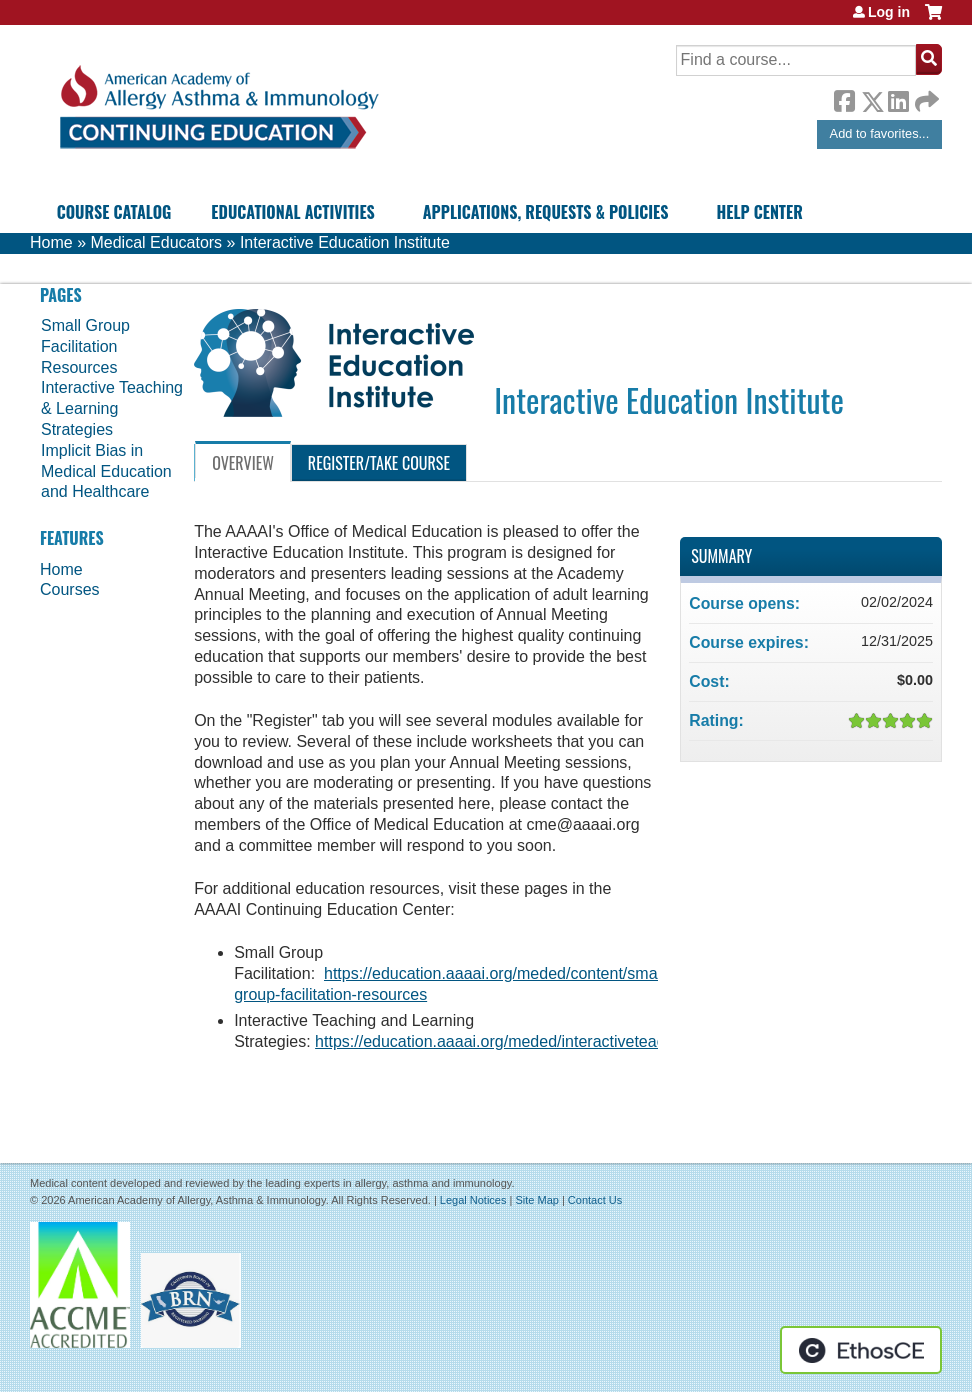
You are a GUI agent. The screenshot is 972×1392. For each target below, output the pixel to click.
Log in (889, 12)
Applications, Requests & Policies (546, 212)
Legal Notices (473, 1200)
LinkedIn (898, 98)
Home (51, 242)
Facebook (844, 98)
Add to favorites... (880, 133)
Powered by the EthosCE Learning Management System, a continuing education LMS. (861, 1350)
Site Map (536, 1200)
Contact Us (595, 1200)
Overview (243, 463)
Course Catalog (114, 212)
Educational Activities (292, 212)
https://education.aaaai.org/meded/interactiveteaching (505, 1041)
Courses (70, 589)
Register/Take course (379, 463)
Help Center (760, 212)
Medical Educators (156, 242)
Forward (925, 96)
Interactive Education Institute (345, 242)
